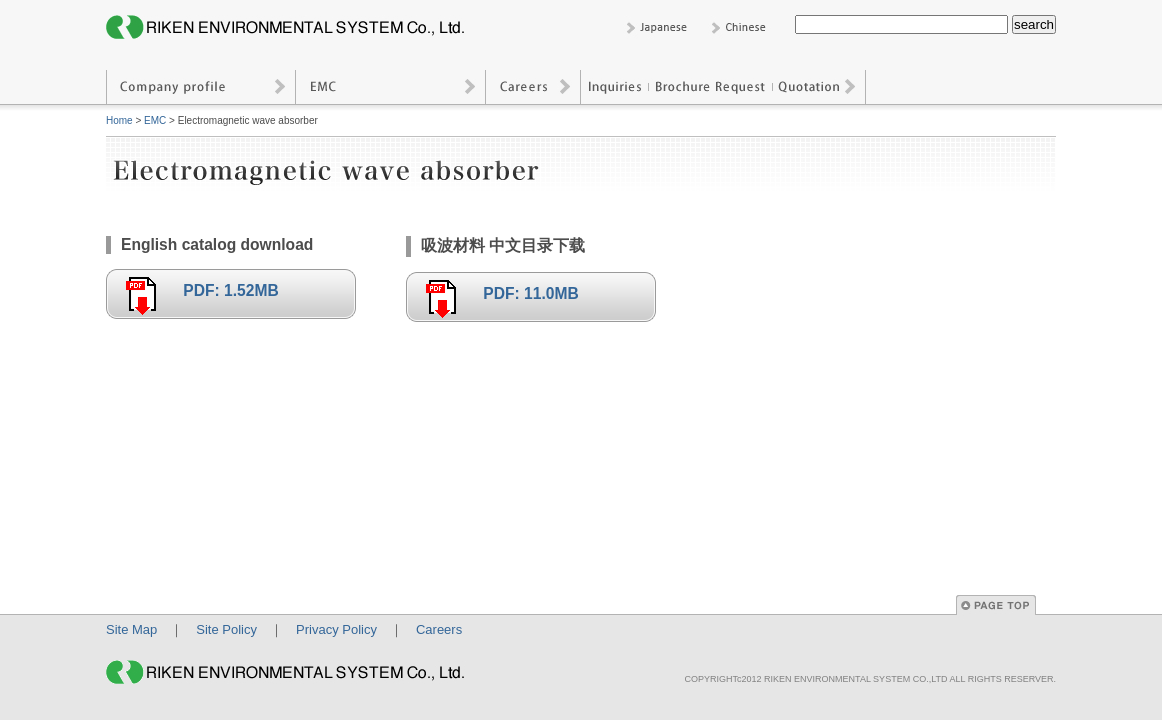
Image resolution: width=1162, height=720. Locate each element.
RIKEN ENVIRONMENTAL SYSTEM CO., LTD (291, 27)
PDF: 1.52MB (230, 290)
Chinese (742, 27)
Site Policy (226, 629)
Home (119, 120)
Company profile (201, 87)
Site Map (131, 629)
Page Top (996, 605)
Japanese (657, 27)
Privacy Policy (336, 629)
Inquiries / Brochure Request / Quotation (723, 87)
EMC (391, 87)
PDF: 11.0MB (530, 293)
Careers (533, 87)
